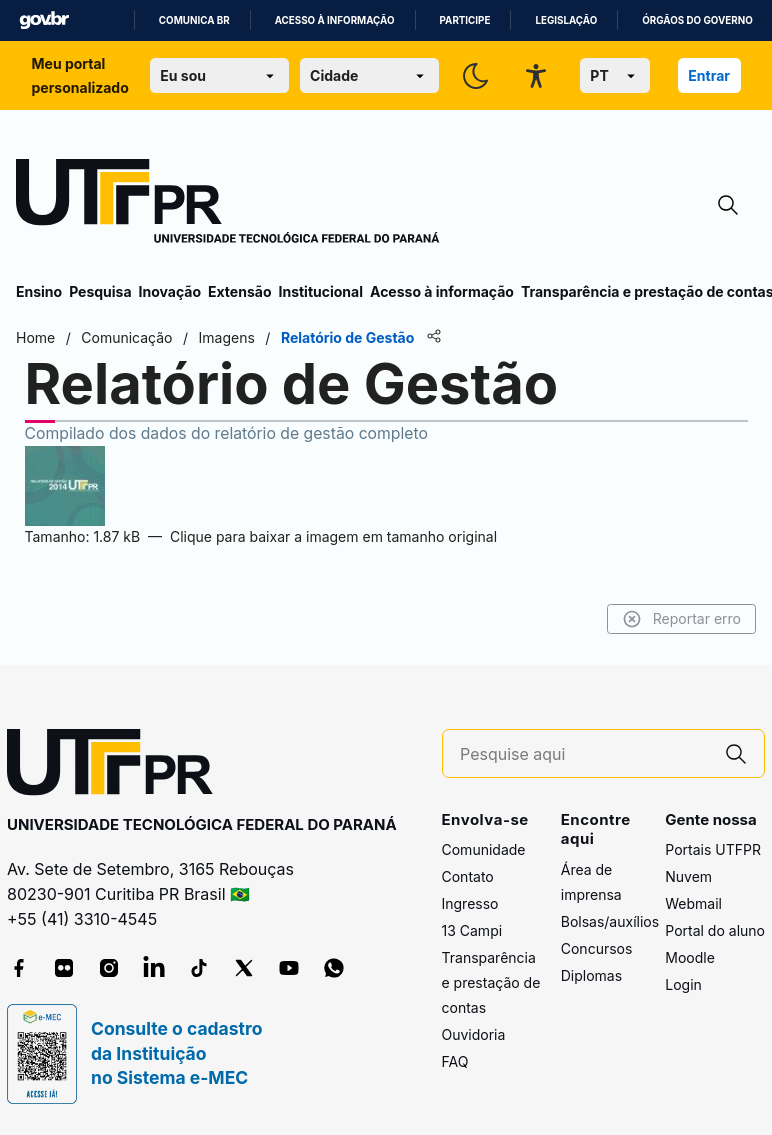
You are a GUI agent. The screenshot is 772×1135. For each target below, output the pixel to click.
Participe (465, 20)
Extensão (239, 291)
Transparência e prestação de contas (491, 982)
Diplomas (591, 975)
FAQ (455, 1061)
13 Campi (472, 930)
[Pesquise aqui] (584, 754)
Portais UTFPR (713, 849)
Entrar (709, 75)
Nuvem (688, 876)
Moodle (690, 957)
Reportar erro (681, 619)
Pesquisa (100, 291)
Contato (468, 876)
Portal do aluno (715, 930)
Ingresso (470, 903)
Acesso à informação (335, 20)
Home (35, 337)
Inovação (170, 291)
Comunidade (484, 849)
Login (683, 984)
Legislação (566, 20)
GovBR (44, 20)
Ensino (39, 291)
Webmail (693, 903)
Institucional (320, 291)
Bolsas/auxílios (610, 921)
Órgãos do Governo (697, 20)
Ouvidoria (474, 1034)
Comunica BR (194, 20)
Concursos (597, 948)
